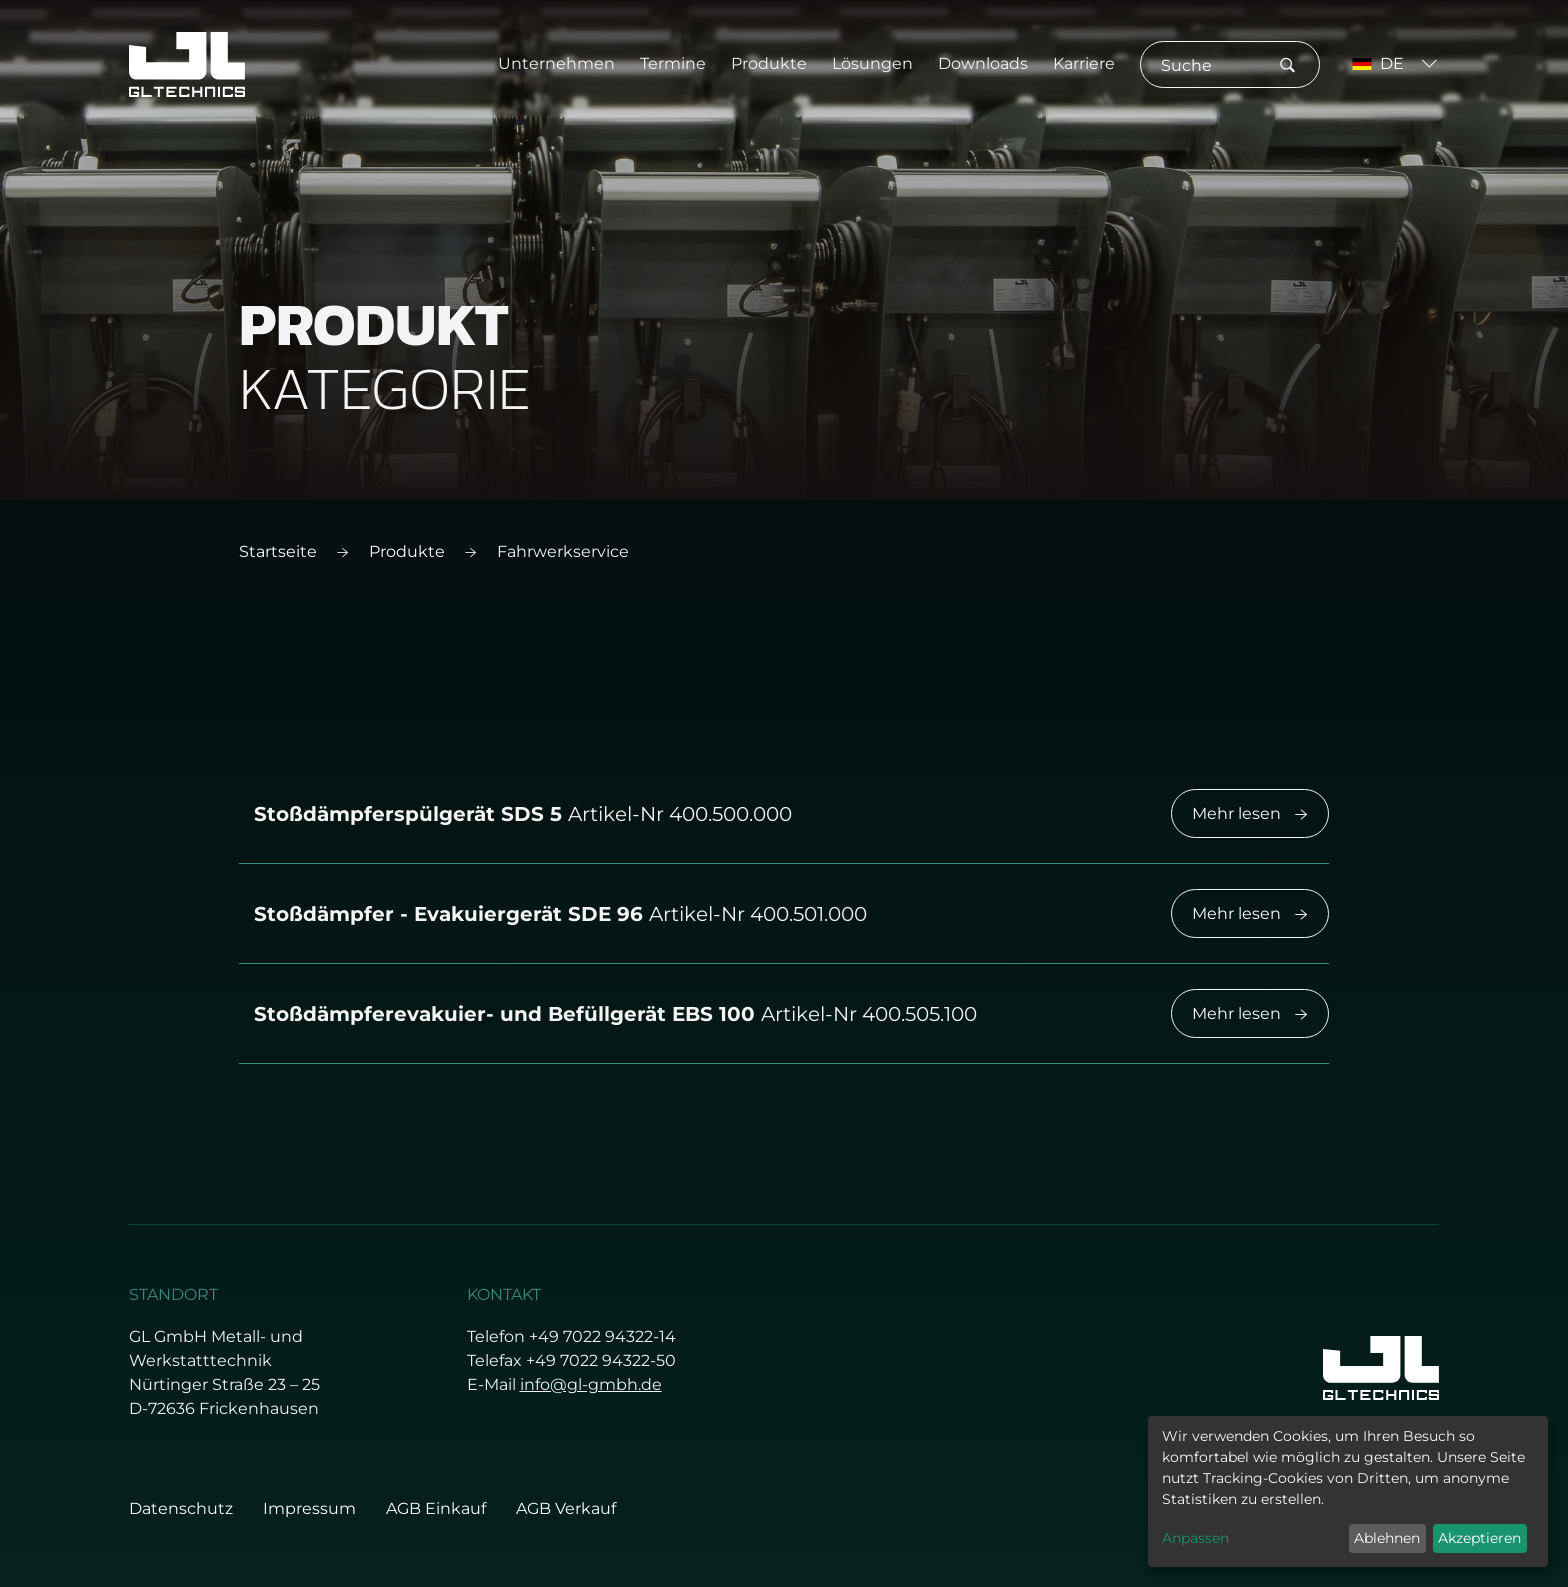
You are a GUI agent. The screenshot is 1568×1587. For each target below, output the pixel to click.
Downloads (983, 63)
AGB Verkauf (566, 1508)
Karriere (1084, 63)
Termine (673, 63)
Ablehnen (1387, 1538)
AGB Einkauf (436, 1508)
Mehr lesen (1250, 813)
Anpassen (1195, 1538)
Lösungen (872, 63)
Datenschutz (181, 1508)
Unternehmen (556, 63)
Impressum (309, 1508)
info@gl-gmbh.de (591, 1384)
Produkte (769, 63)
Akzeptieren (1479, 1538)
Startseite (278, 551)
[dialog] (1348, 1491)
